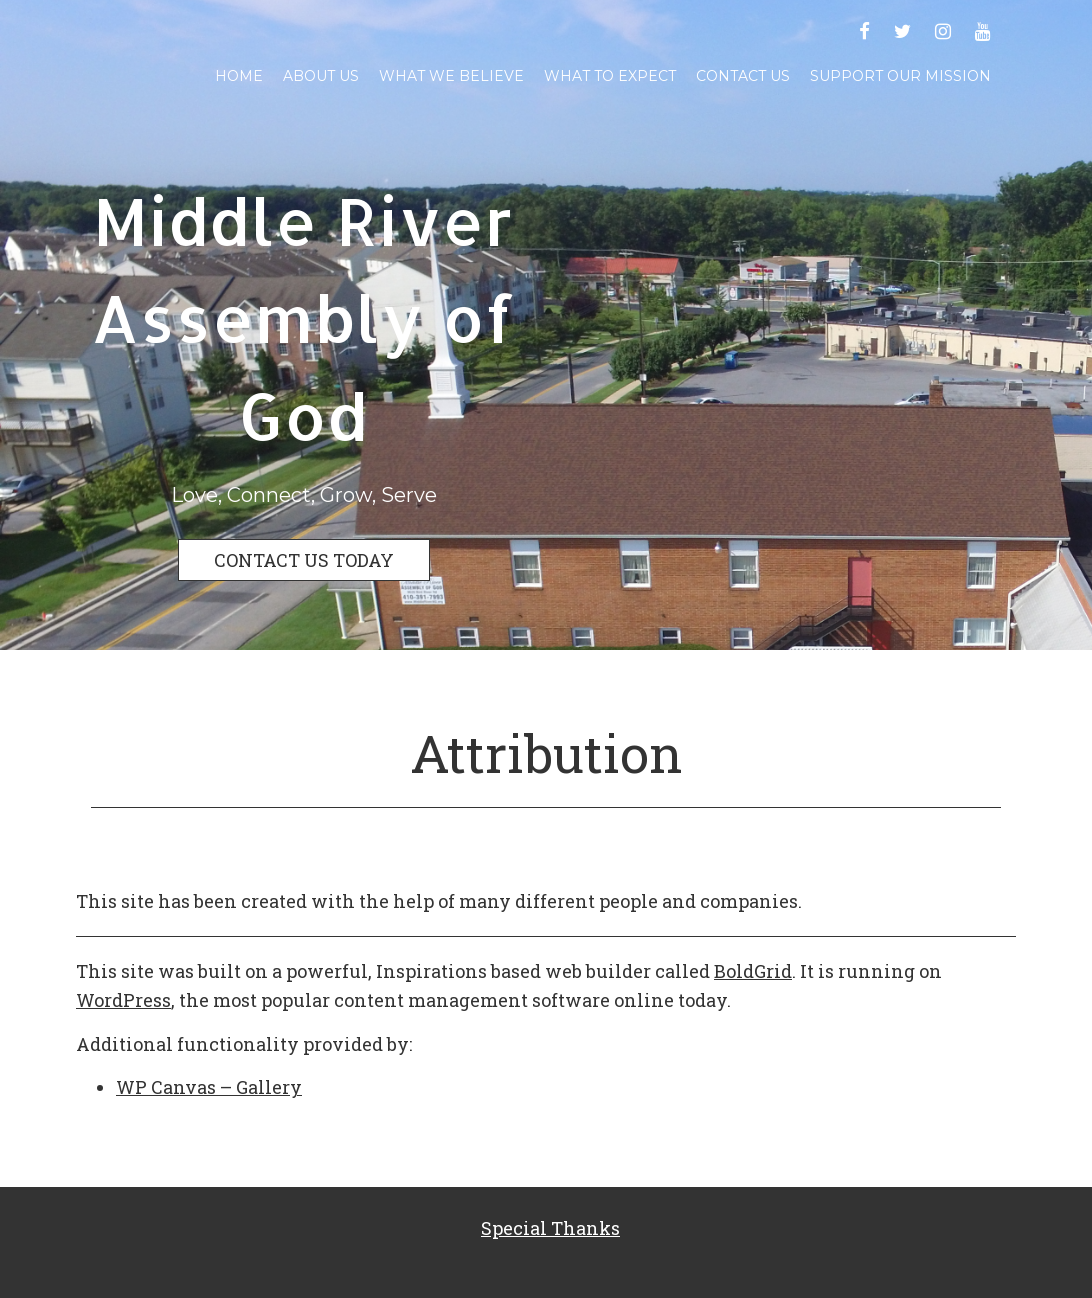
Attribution (546, 753)
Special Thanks (550, 1228)
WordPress (123, 1000)
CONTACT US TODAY (304, 560)
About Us (321, 76)
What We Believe (451, 76)
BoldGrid (753, 971)
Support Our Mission (900, 76)
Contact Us (743, 76)
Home (239, 76)
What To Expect (610, 76)
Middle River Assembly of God (303, 318)
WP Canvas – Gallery (209, 1087)
